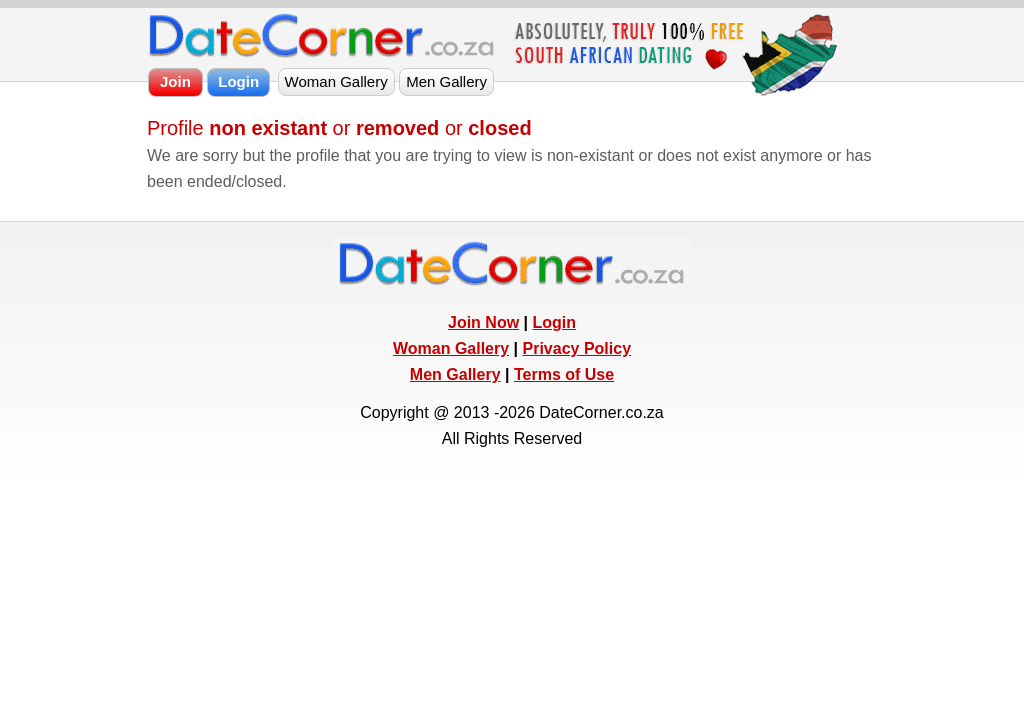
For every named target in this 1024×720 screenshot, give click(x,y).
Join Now (483, 322)
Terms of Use (564, 374)
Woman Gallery (451, 348)
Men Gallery (455, 374)
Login (554, 322)
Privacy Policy (577, 348)
